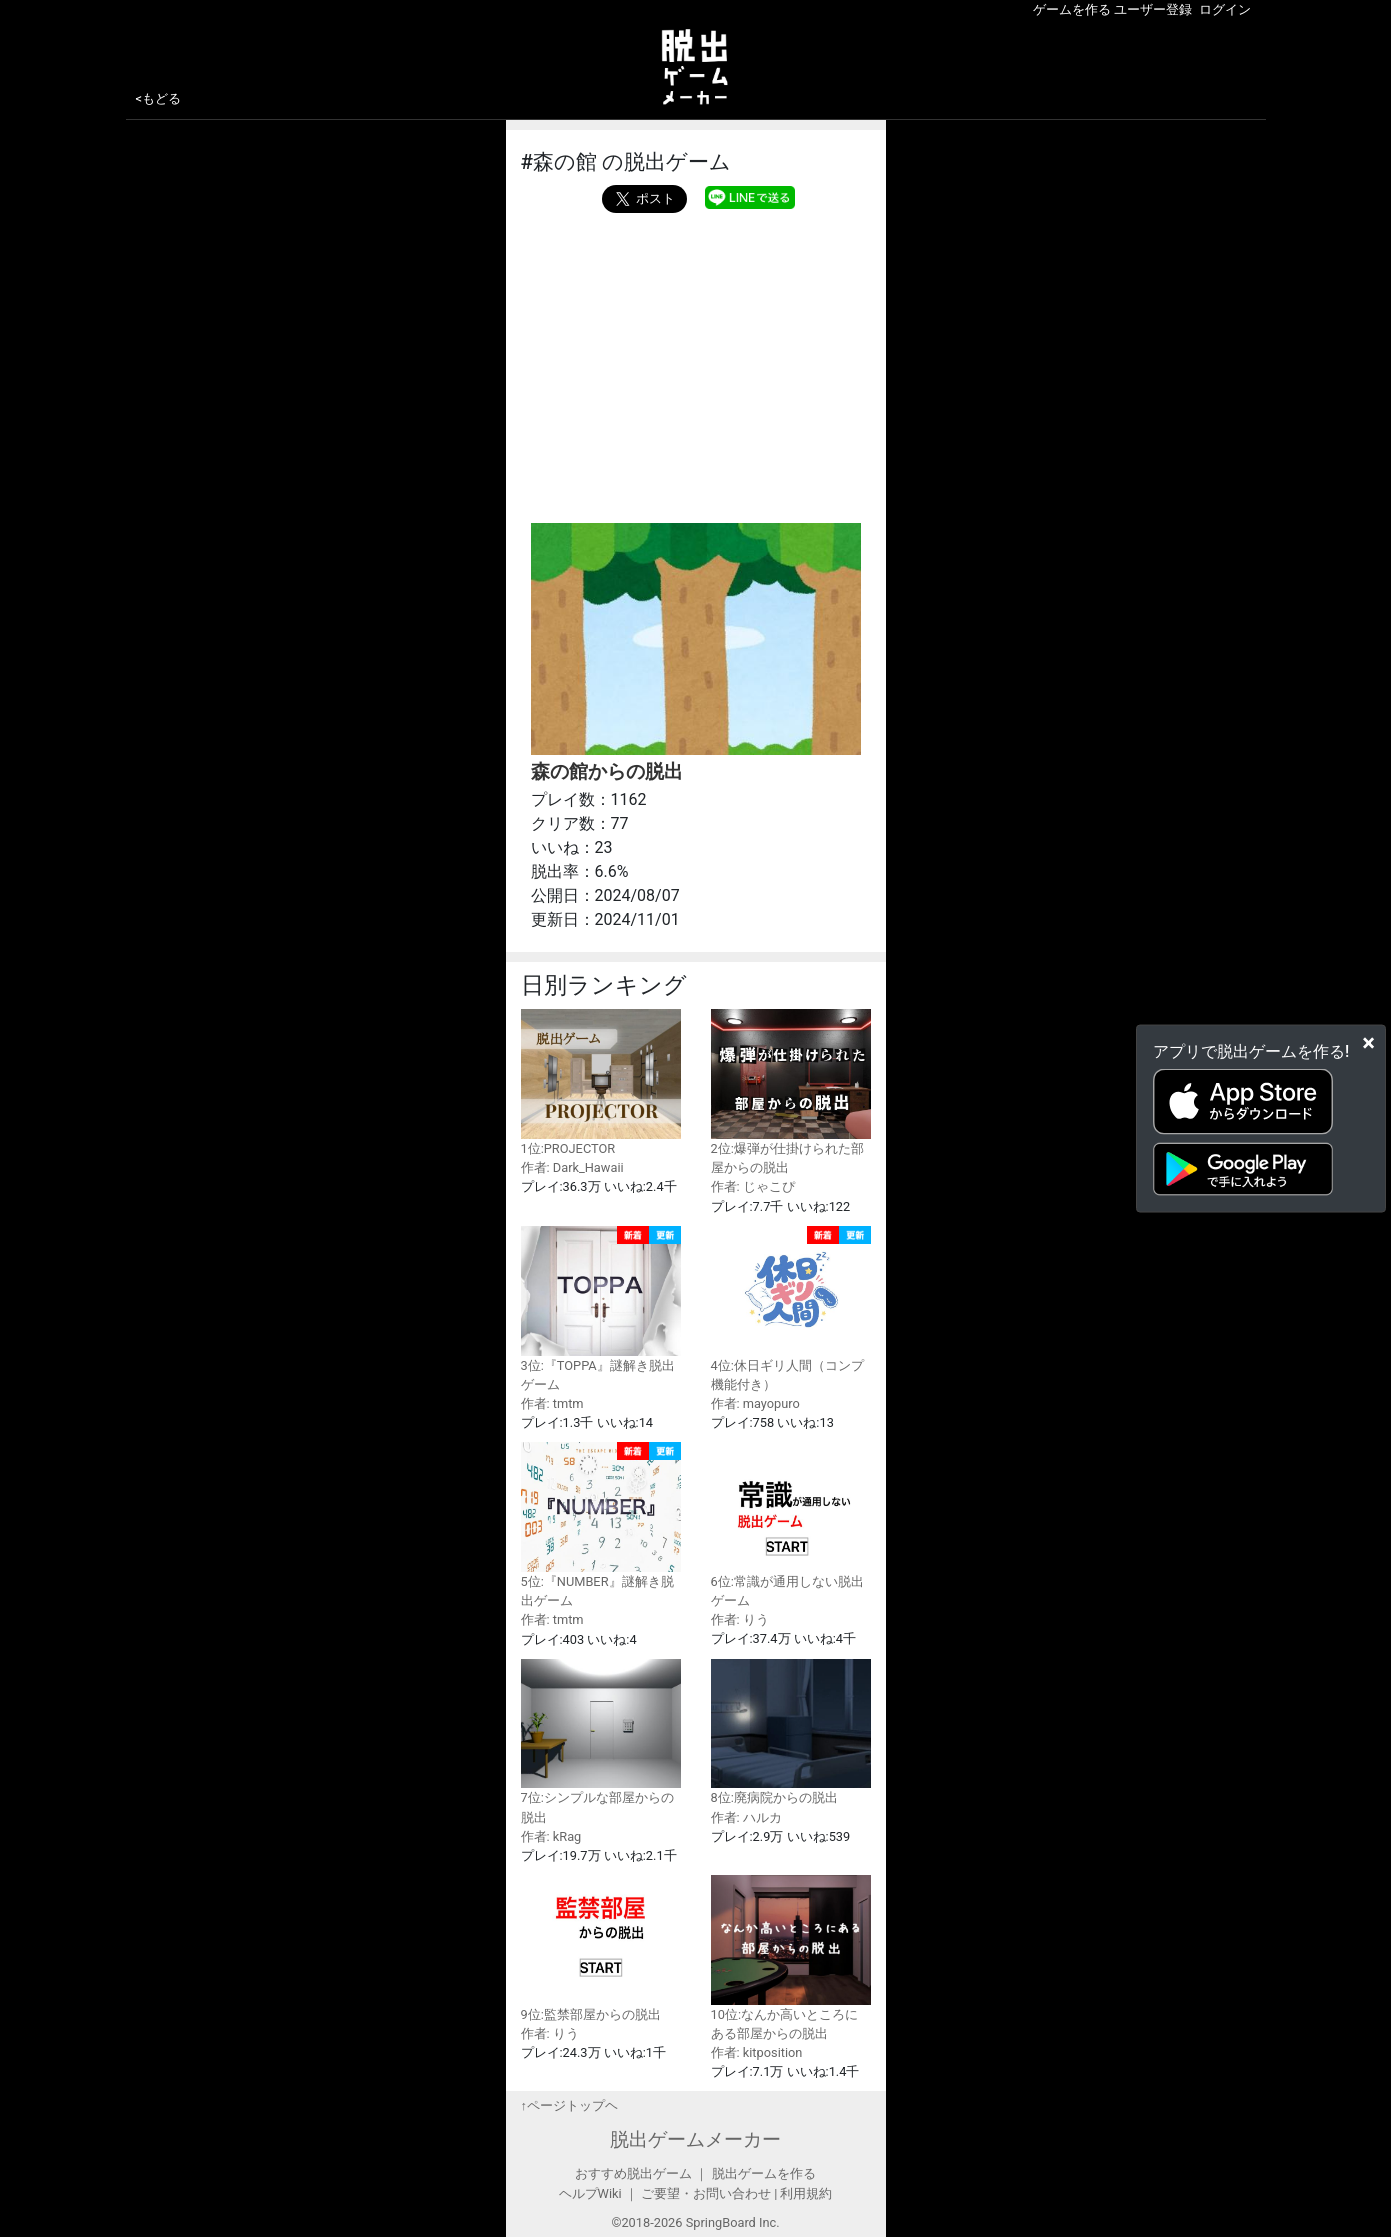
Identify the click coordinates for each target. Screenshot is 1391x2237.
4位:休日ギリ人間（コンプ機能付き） (791, 1309)
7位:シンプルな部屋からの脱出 (601, 1742)
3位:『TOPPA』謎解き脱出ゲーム (601, 1309)
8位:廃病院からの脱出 (791, 1732)
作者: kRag (551, 1836)
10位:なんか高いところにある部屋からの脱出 (791, 1958)
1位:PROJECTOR (601, 1082)
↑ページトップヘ (569, 2105)
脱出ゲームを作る (764, 2173)
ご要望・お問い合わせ (706, 2193)
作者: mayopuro (755, 1403)
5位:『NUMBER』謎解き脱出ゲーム (601, 1525)
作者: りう (740, 1619)
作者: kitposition (757, 2052)
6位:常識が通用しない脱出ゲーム (791, 1525)
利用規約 (806, 2193)
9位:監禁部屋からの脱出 (601, 1948)
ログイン (1225, 9)
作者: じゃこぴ (753, 1186)
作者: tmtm (552, 1403)
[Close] (1368, 1042)
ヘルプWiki (590, 2193)
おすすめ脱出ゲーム (633, 2173)
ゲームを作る (1072, 9)
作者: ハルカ (746, 1817)
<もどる (159, 98)
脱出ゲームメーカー (695, 2139)
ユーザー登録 (1153, 9)
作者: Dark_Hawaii (572, 1167)
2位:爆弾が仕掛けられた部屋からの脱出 (791, 1092)
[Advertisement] (696, 363)
